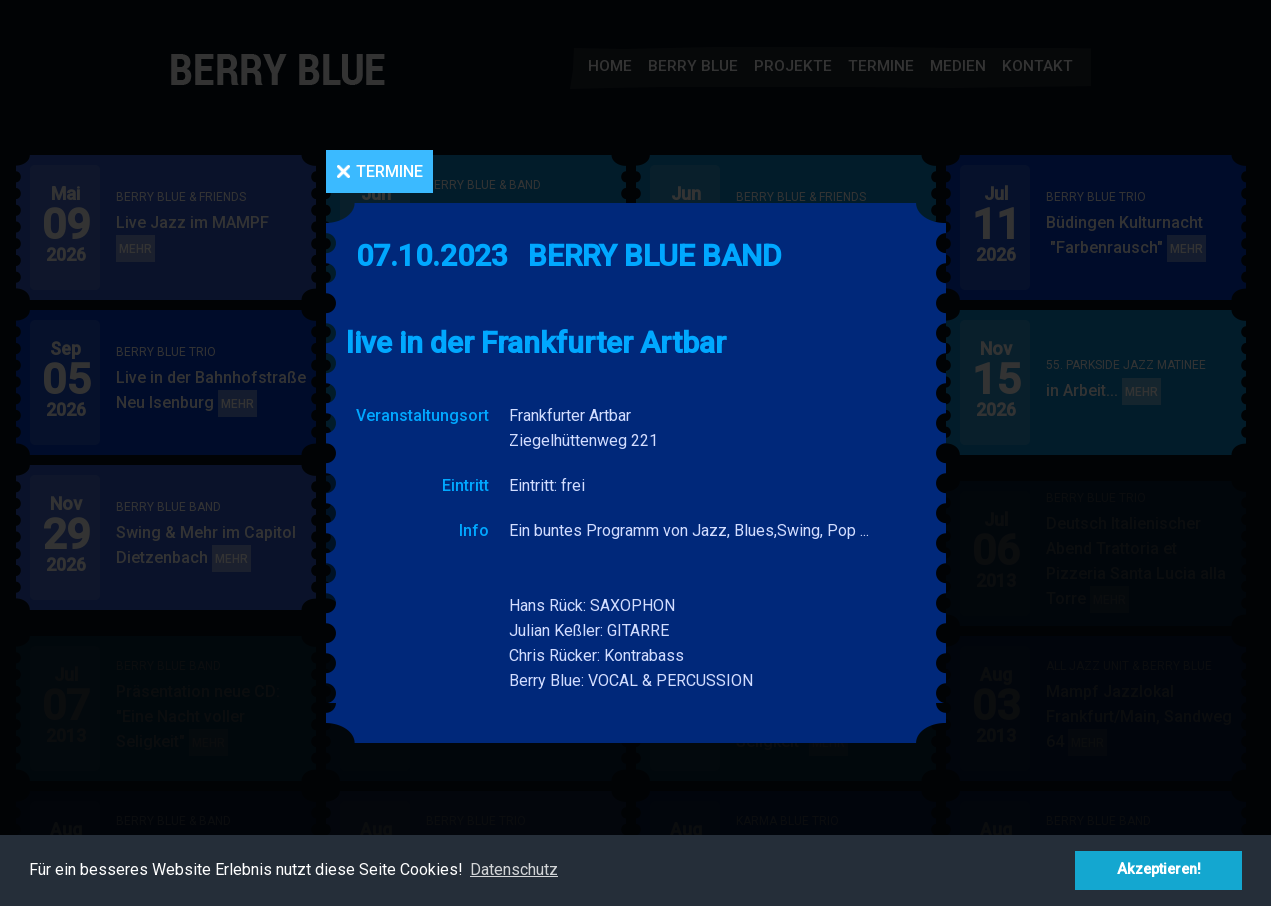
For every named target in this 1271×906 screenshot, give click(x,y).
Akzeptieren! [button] (1159, 869)
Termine (389, 171)
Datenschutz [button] (514, 869)
